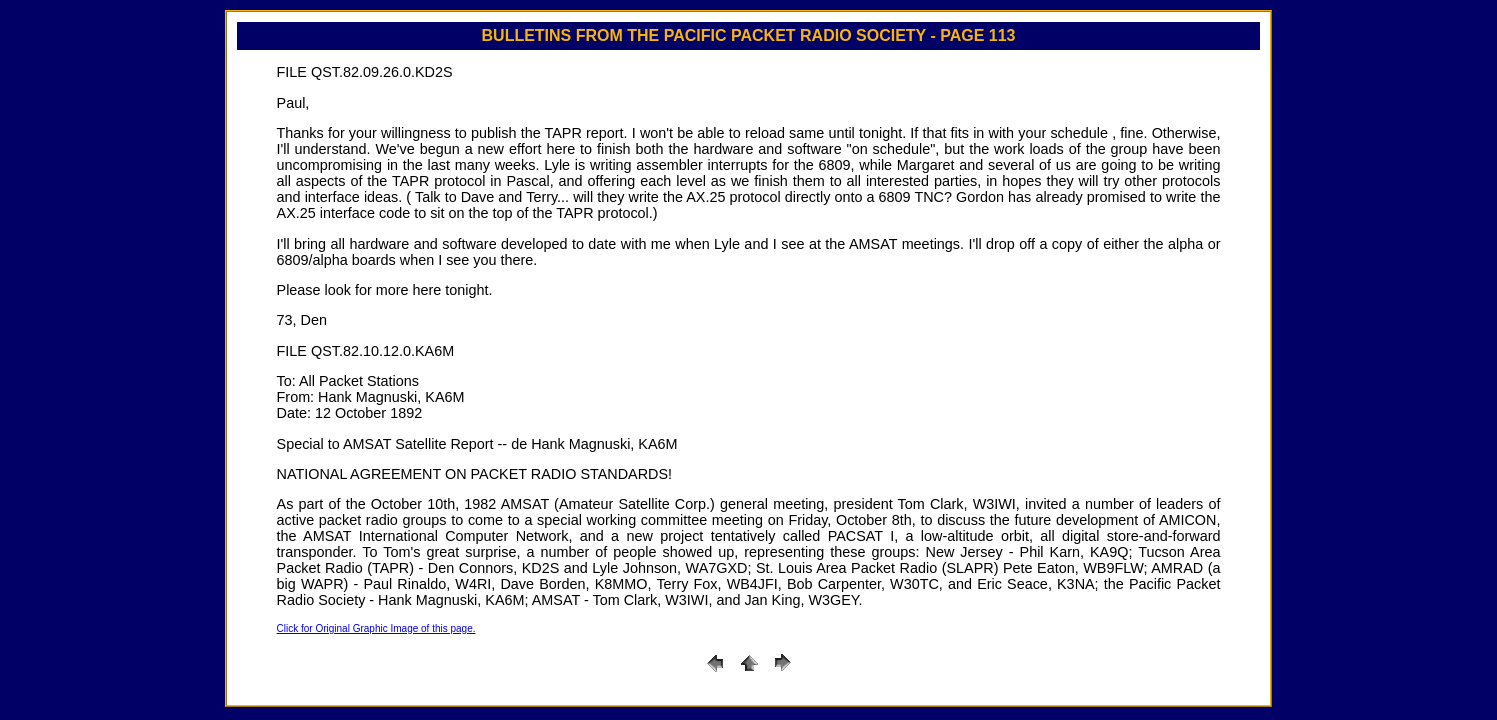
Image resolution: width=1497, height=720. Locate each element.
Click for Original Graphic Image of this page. (376, 628)
